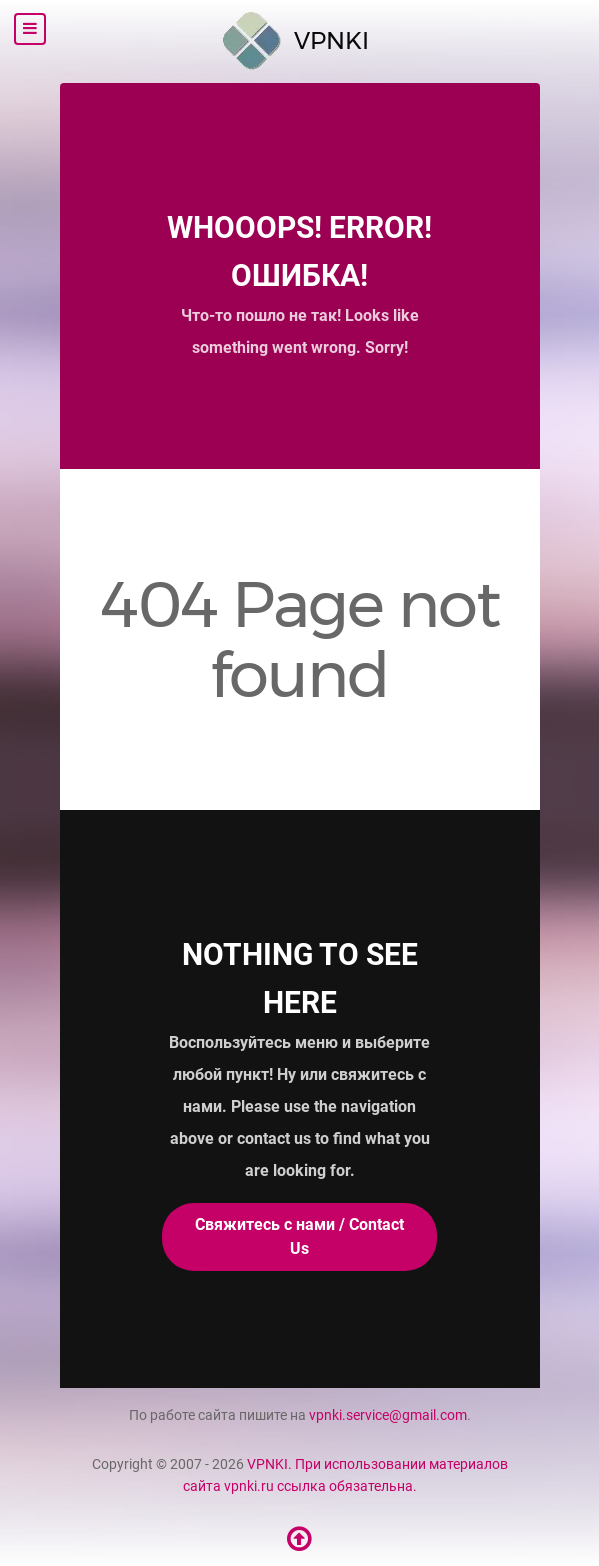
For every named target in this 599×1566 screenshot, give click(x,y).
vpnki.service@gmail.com (388, 1415)
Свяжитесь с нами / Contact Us (299, 1236)
